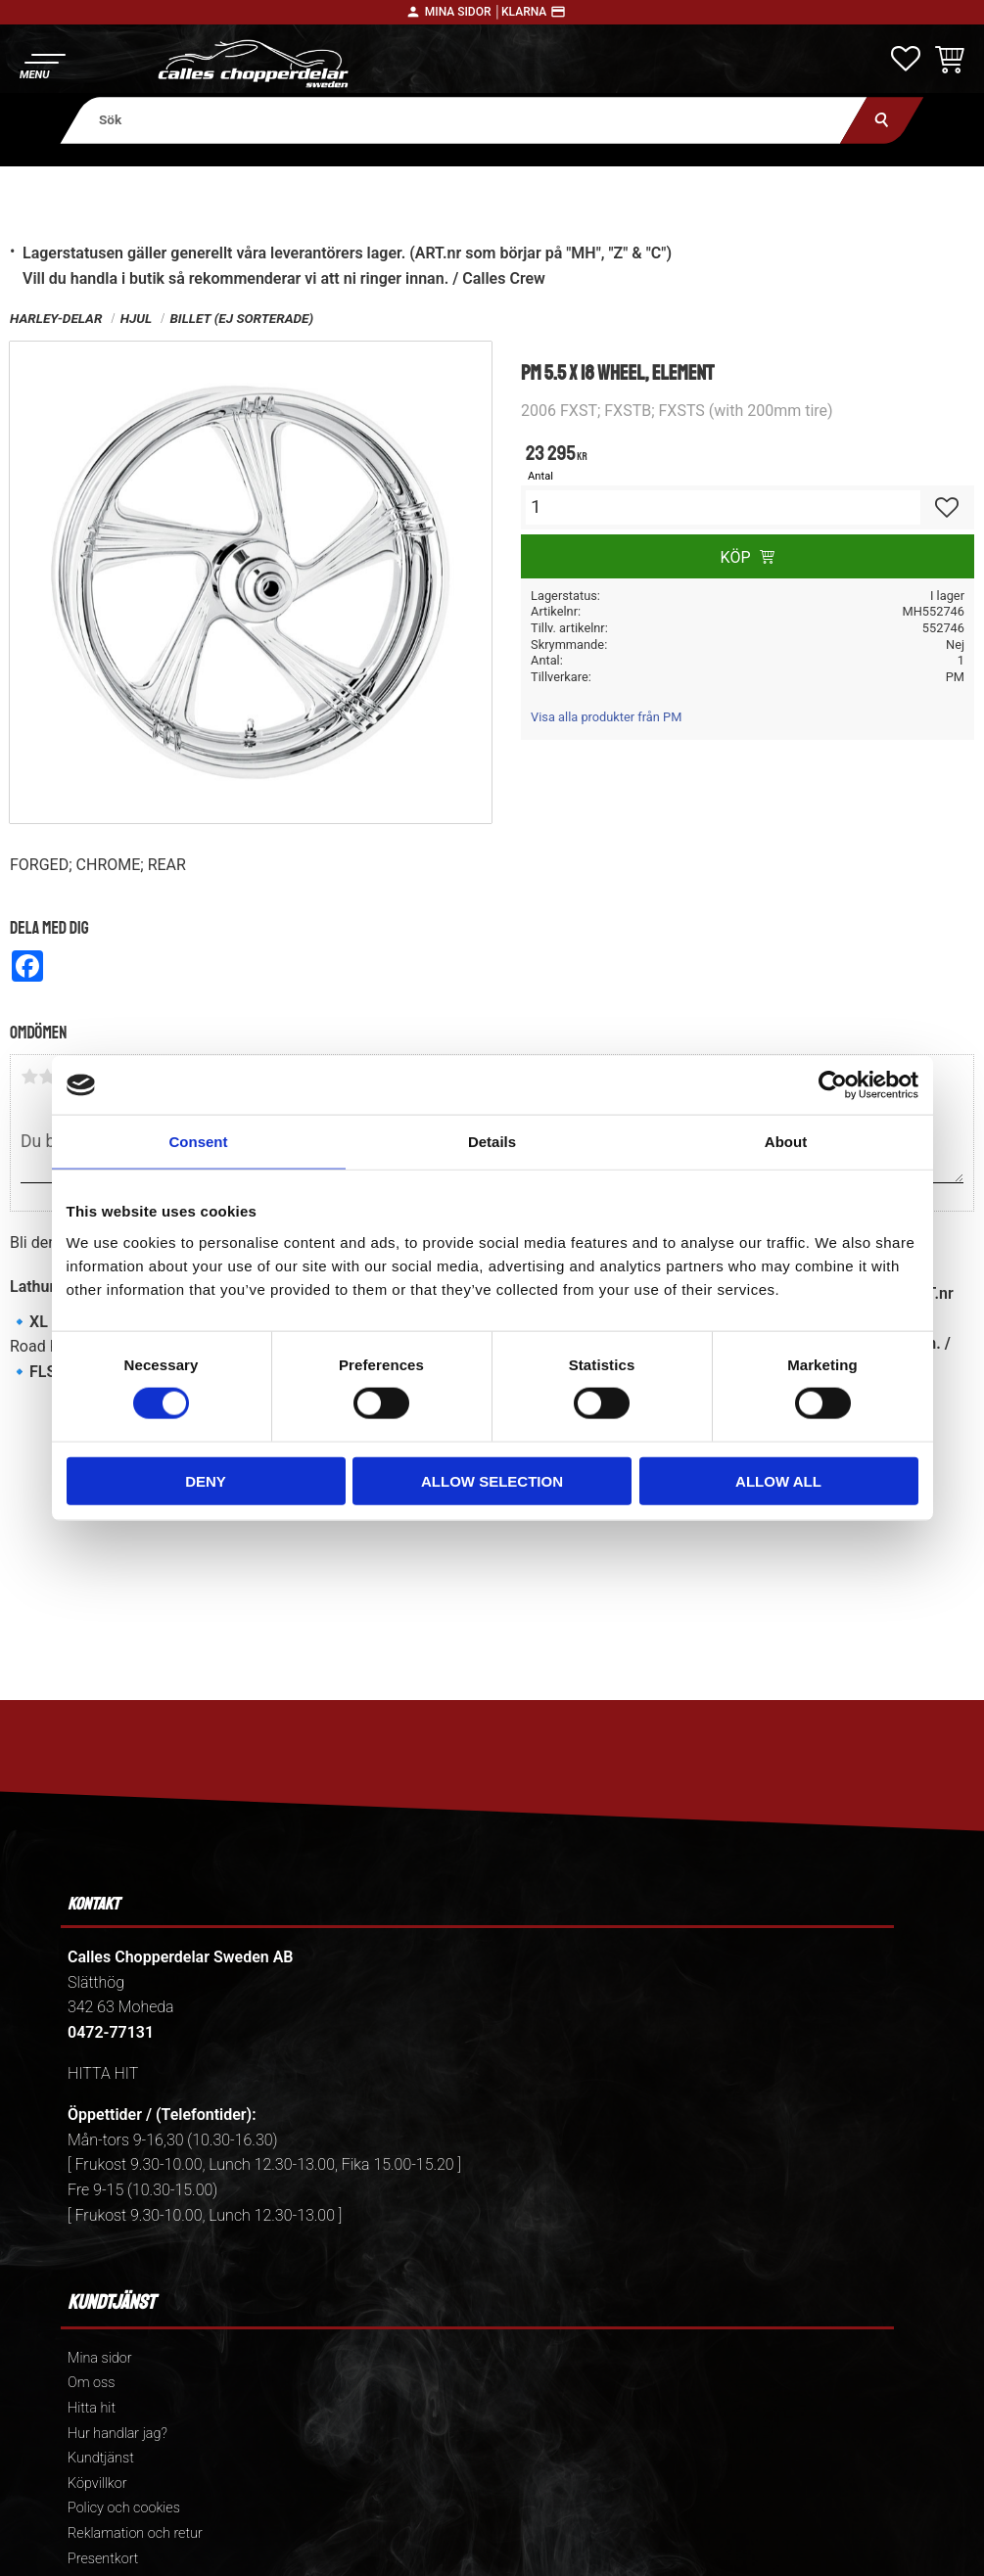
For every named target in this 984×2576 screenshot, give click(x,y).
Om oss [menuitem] (91, 2382)
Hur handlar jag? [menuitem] (117, 2433)
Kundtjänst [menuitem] (101, 2458)
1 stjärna (29, 1076)
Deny (205, 1480)
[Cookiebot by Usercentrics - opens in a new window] (832, 1085)
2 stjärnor (47, 1076)
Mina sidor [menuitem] (99, 2358)
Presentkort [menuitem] (103, 2559)
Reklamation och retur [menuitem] (135, 2533)
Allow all (778, 1480)
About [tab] (786, 1141)
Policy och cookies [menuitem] (124, 2508)
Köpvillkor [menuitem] (97, 2483)
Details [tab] (492, 1141)
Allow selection (492, 1480)
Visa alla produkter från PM (606, 717)
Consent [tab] (198, 1141)
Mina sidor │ (463, 12)
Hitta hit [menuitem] (92, 2408)
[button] (41, 64)
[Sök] (881, 120)
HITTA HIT (103, 2073)
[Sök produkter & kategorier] (463, 120)
